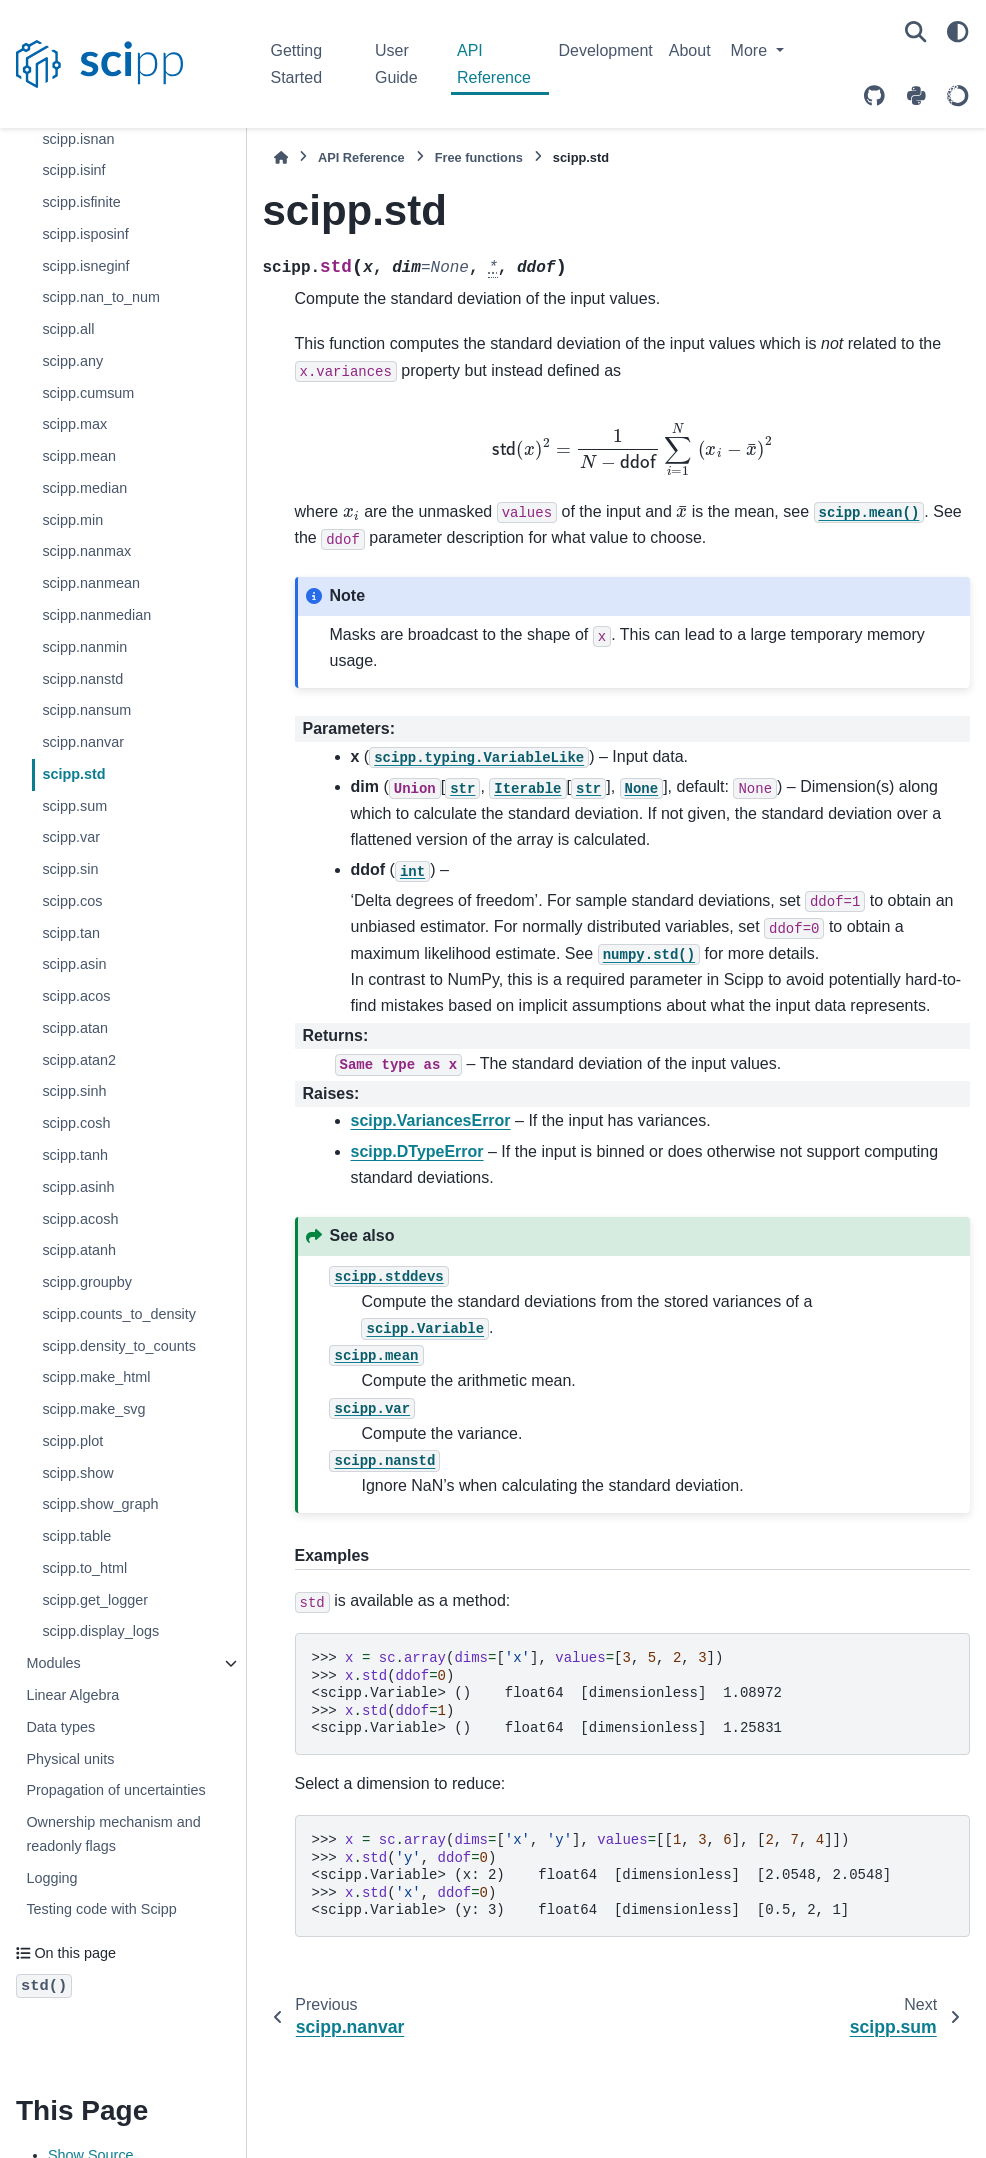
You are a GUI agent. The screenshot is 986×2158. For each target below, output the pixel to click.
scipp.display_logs (100, 1631)
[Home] (281, 157)
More (751, 50)
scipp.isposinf (85, 234)
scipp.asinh (78, 1187)
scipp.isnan (78, 139)
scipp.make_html (96, 1377)
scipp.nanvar (83, 742)
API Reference (494, 63)
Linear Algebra (72, 1695)
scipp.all (68, 329)
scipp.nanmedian (96, 615)
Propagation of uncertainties (115, 1790)
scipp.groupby (87, 1282)
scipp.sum (74, 806)
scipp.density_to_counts (119, 1346)
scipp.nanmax (86, 551)
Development (606, 50)
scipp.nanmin (84, 647)
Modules (53, 1663)
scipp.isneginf (85, 266)
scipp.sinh (74, 1091)
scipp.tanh (75, 1155)
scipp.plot (72, 1441)
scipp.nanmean (91, 583)
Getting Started (297, 63)
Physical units (70, 1759)
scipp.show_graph (100, 1504)
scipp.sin (70, 869)
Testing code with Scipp (101, 1909)
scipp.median (84, 488)
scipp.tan (71, 933)
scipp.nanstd (82, 679)
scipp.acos (76, 996)
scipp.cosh (76, 1123)
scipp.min (72, 520)
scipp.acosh (80, 1219)
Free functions (479, 157)
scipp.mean (79, 456)
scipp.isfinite (81, 202)
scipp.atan (75, 1028)
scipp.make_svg (93, 1409)
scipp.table (76, 1536)
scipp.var (71, 837)
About (690, 50)
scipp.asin (74, 964)
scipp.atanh (79, 1250)
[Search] (916, 32)
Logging (51, 1878)
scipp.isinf (73, 170)
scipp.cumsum (88, 393)
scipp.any (72, 361)
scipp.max (74, 424)
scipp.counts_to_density (119, 1314)
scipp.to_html (84, 1568)
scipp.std (73, 774)
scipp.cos (72, 901)
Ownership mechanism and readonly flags (113, 1834)
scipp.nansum (86, 710)
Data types (60, 1727)
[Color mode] (958, 32)
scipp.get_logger (95, 1600)
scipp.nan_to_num (101, 297)
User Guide (396, 63)
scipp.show (77, 1473)
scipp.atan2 (79, 1060)
